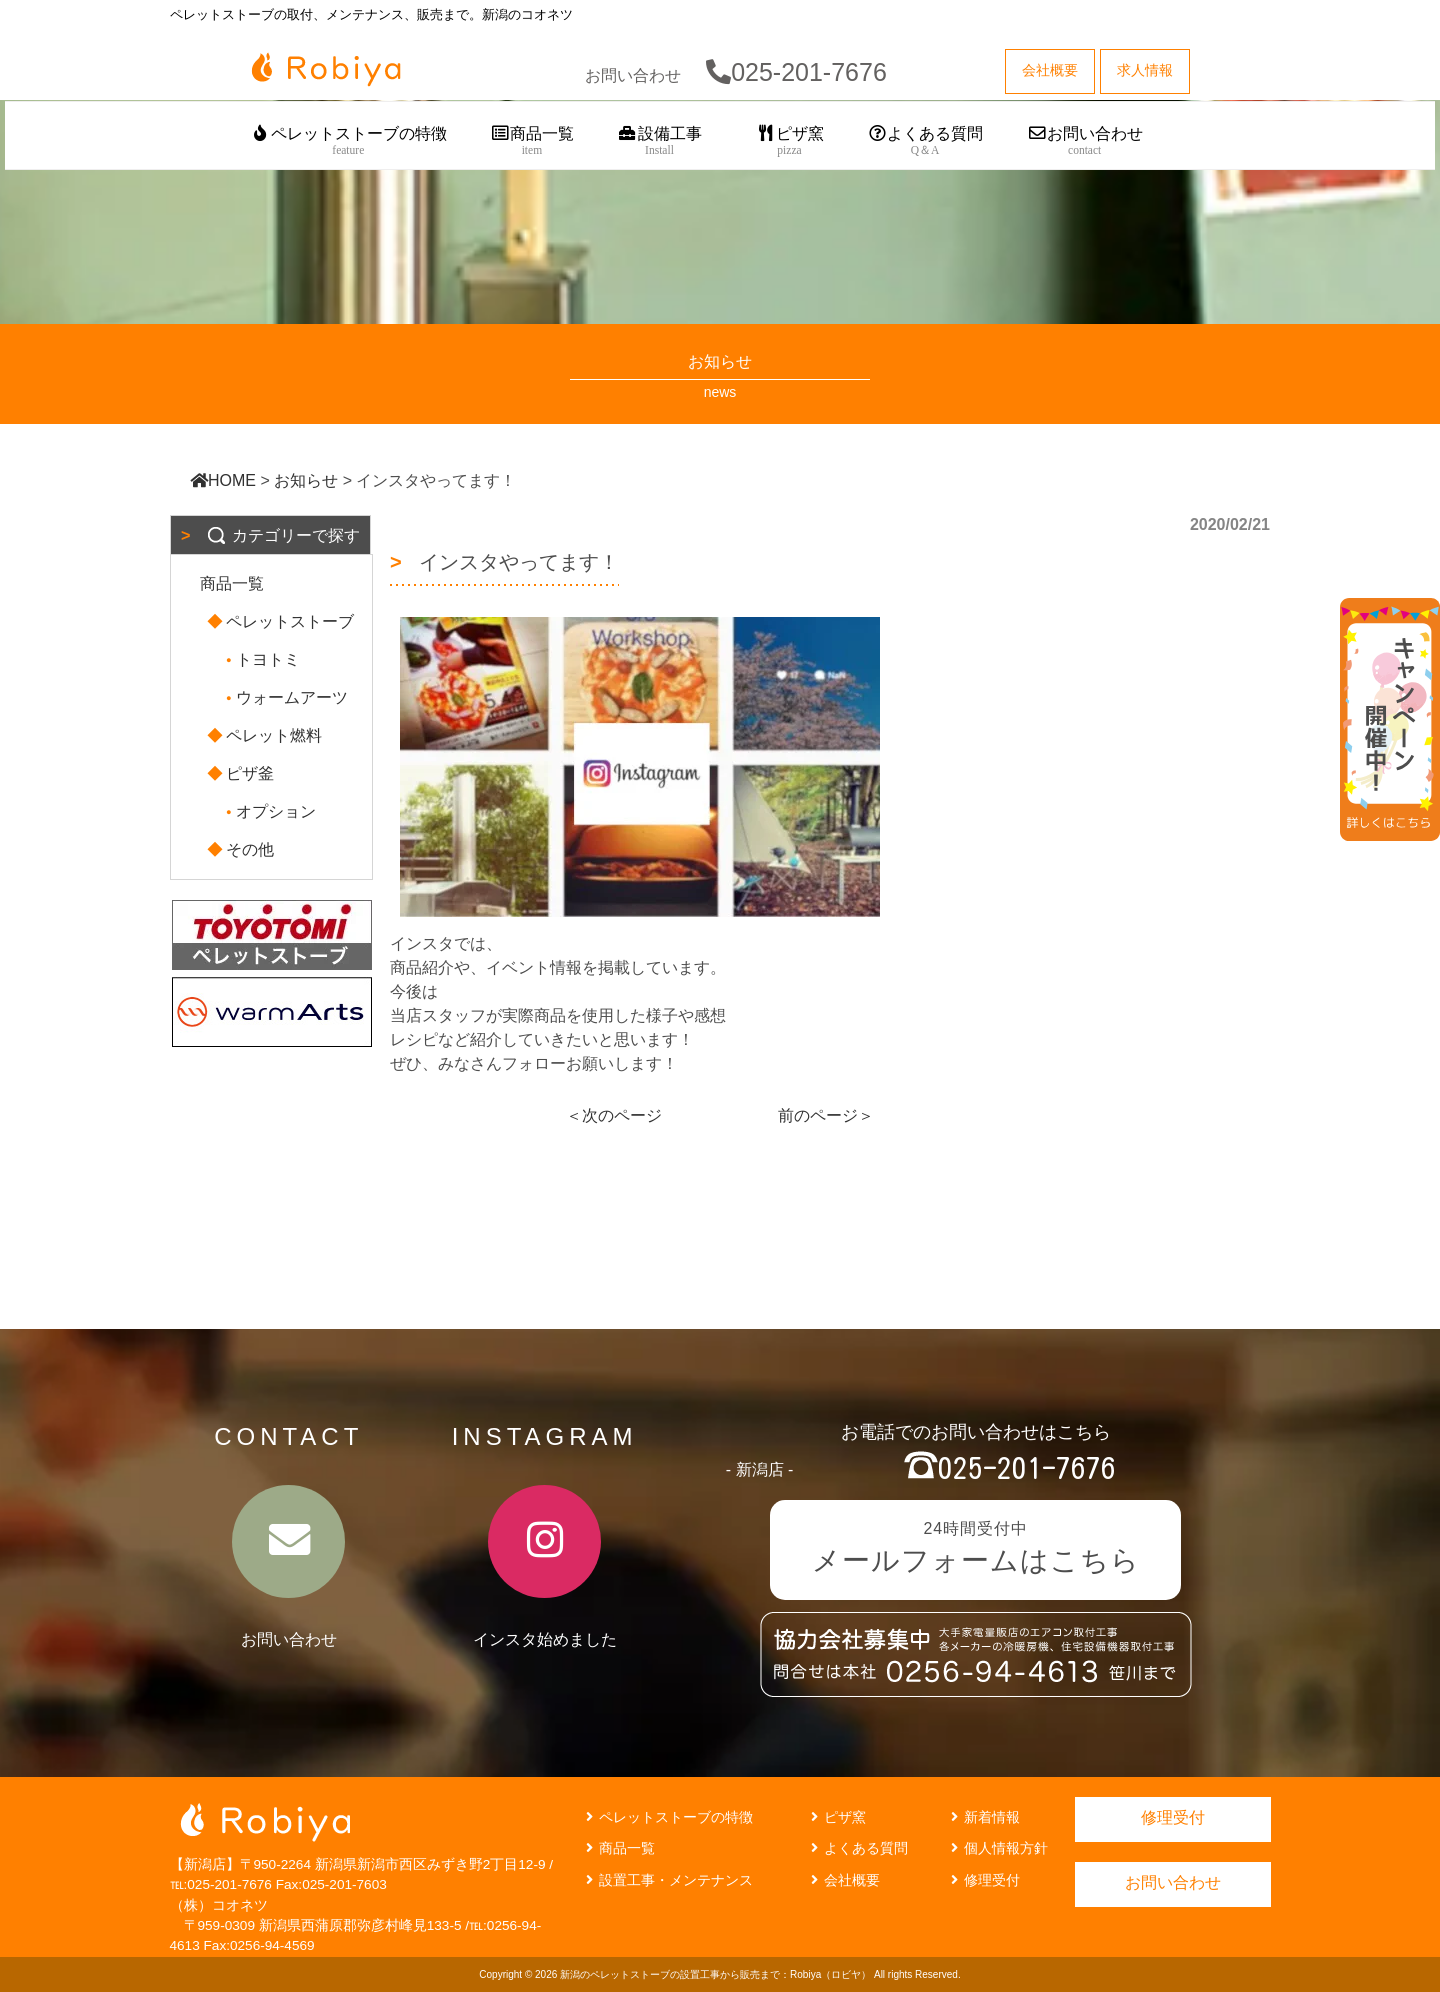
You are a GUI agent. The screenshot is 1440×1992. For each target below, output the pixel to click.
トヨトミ (260, 659)
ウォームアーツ (284, 697)
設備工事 (659, 141)
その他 (242, 849)
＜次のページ (614, 1115)
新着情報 (983, 1817)
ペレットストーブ (282, 621)
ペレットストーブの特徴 (348, 141)
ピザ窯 (789, 141)
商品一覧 (532, 141)
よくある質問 (925, 141)
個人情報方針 (997, 1848)
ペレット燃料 (266, 735)
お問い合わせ (1084, 141)
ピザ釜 (242, 773)
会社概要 (843, 1880)
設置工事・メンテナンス (667, 1880)
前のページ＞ (826, 1115)
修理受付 (983, 1880)
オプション (268, 811)
